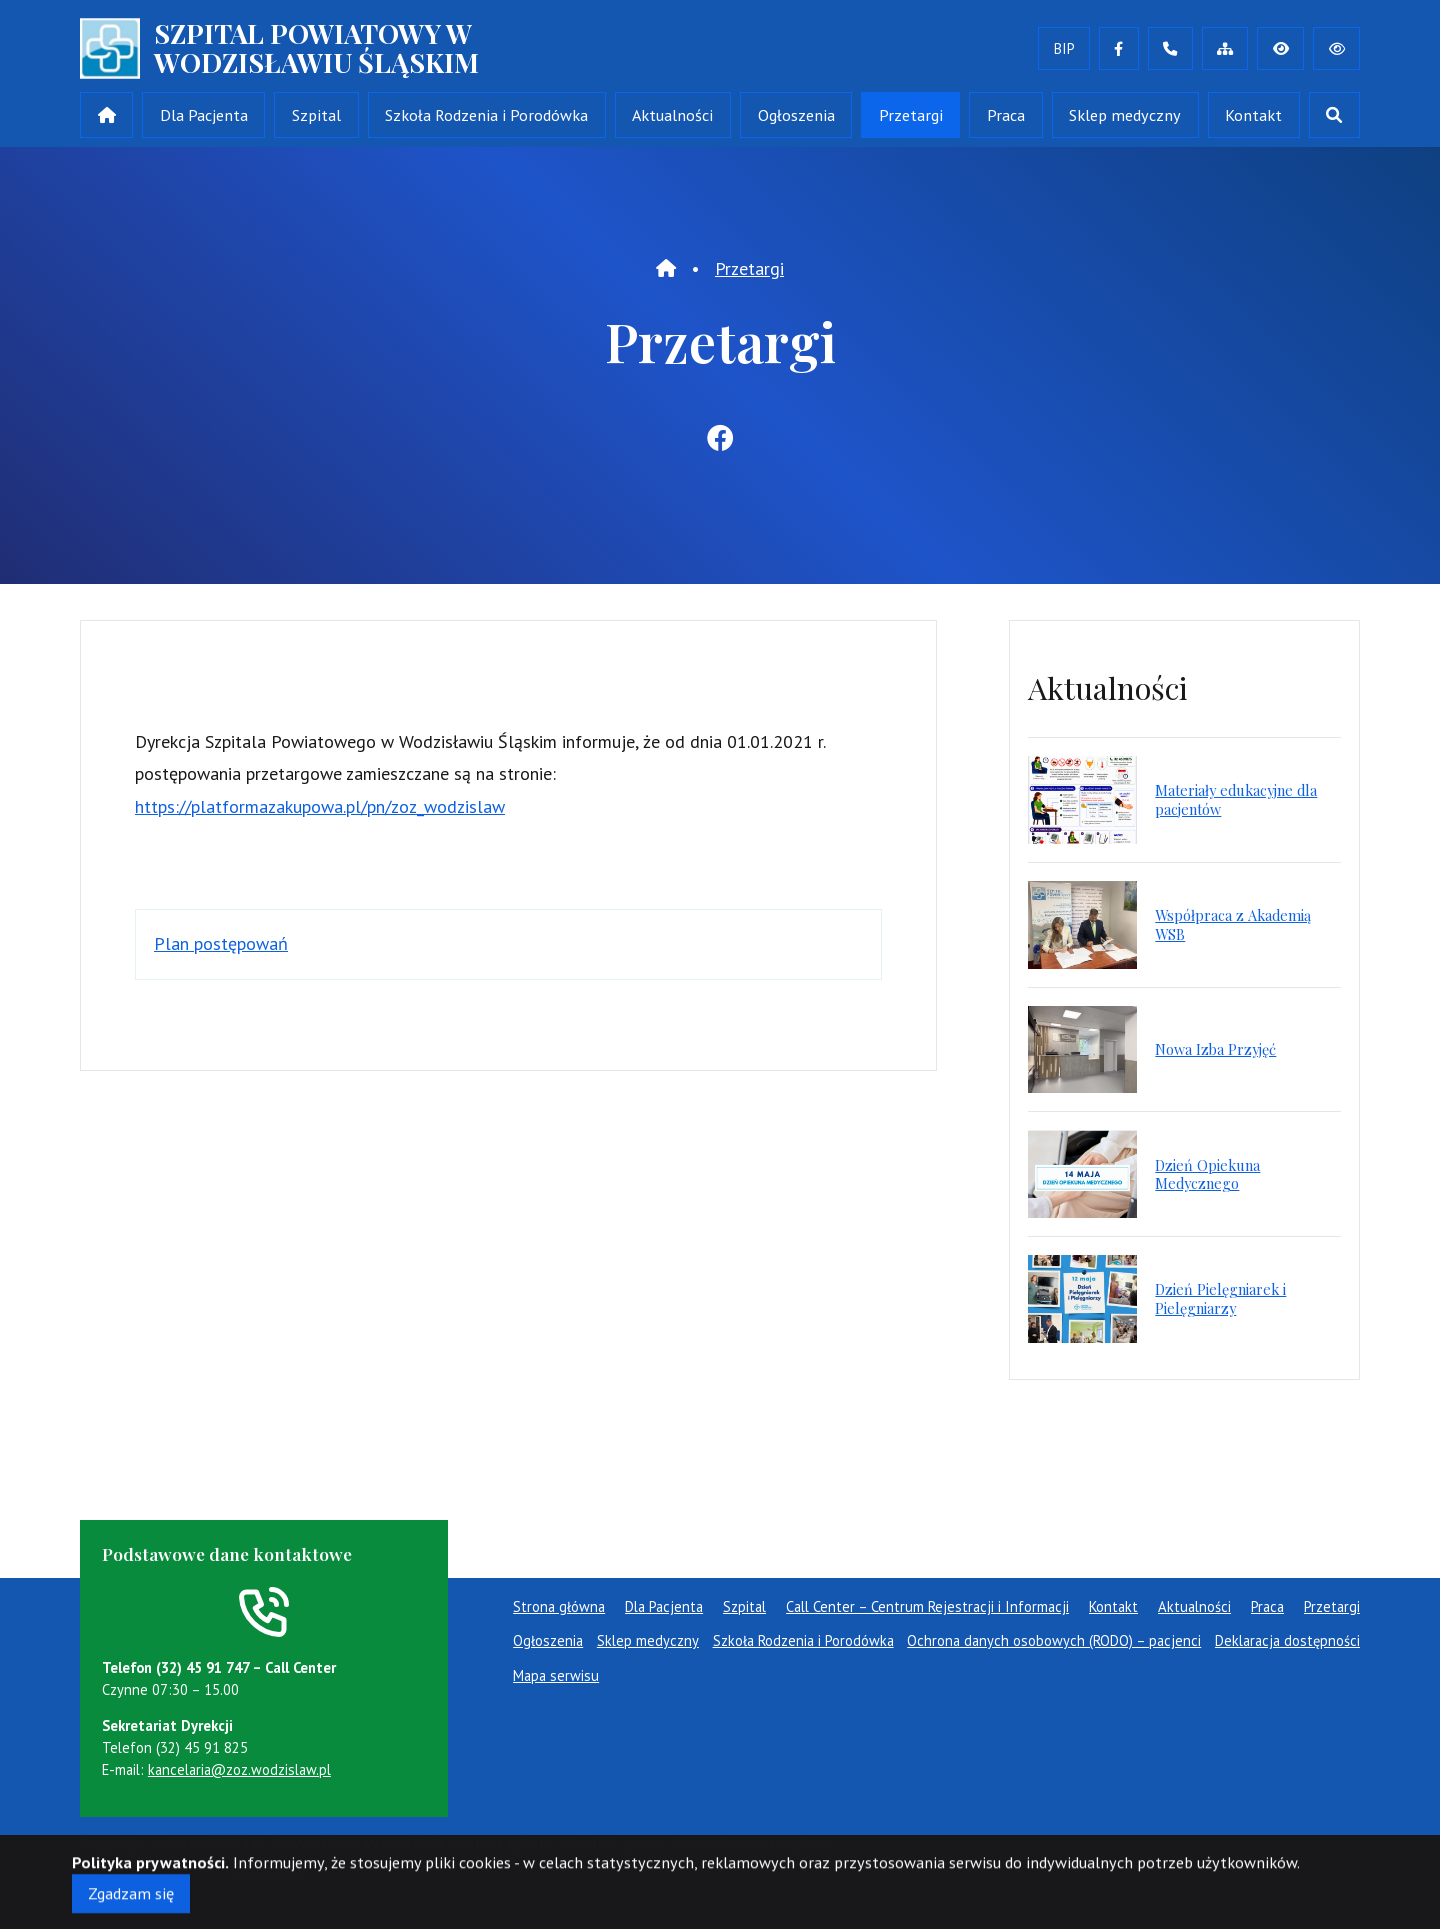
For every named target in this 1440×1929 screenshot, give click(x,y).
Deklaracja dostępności (1287, 1640)
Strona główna (559, 1606)
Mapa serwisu (556, 1675)
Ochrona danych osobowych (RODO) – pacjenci (1054, 1640)
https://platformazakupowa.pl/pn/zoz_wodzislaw (320, 806)
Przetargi (911, 115)
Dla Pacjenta (204, 115)
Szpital (316, 115)
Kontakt (1253, 115)
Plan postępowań (221, 943)
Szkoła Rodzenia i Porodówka (486, 115)
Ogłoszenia (796, 115)
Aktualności (672, 115)
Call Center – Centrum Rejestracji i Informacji (927, 1606)
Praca (1006, 115)
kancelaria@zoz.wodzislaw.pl (239, 1769)
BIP (1064, 48)
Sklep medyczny (1125, 115)
